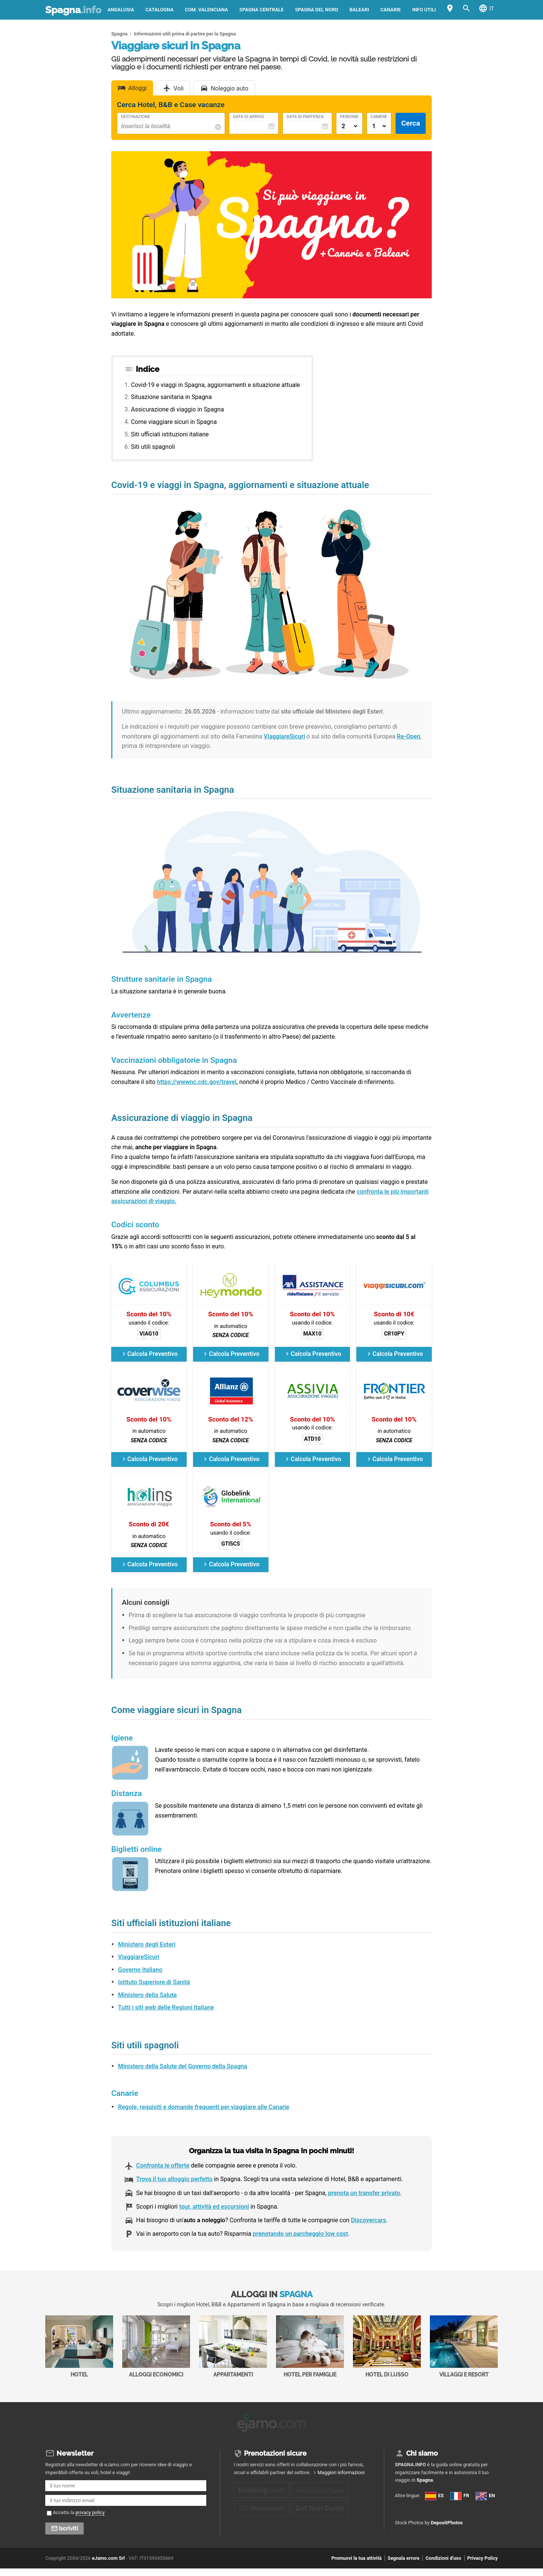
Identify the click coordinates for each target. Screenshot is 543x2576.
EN (403, 2526)
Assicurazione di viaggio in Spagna (177, 409)
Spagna (73, 9)
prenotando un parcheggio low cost (300, 2233)
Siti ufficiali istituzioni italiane (170, 434)
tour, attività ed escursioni (214, 2206)
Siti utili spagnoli (153, 446)
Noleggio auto (229, 88)
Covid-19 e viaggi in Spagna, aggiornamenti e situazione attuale (215, 384)
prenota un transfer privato (364, 2193)
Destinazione (135, 117)
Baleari (359, 9)
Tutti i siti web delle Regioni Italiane (166, 2007)
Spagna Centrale (261, 9)
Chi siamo (422, 2451)
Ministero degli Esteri (146, 1944)
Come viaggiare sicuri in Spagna (174, 421)
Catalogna (160, 9)
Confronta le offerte (162, 2165)
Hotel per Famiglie (310, 2346)
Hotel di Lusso (387, 2346)
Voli (178, 88)
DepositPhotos (447, 2556)
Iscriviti (68, 2526)
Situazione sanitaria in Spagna (171, 397)
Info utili (424, 9)
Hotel (79, 2346)
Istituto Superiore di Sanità (154, 1982)
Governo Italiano (140, 1969)
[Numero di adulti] (349, 126)
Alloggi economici (156, 2346)
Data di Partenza (305, 117)
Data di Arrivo (248, 117)
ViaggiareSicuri (284, 736)
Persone (349, 117)
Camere (379, 117)
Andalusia (120, 9)
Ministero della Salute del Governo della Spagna (182, 2066)
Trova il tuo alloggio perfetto (174, 2179)
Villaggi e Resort (464, 2346)
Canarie (390, 9)
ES (403, 2500)
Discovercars (368, 2220)
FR (403, 2514)
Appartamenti (233, 2346)
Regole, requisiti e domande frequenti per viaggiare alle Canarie (203, 2107)
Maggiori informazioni (341, 2470)
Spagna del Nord (316, 9)
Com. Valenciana (206, 9)
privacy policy (90, 2510)
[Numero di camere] (379, 126)
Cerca (410, 123)
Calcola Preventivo (152, 1353)
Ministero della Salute (147, 1995)
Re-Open (408, 736)
